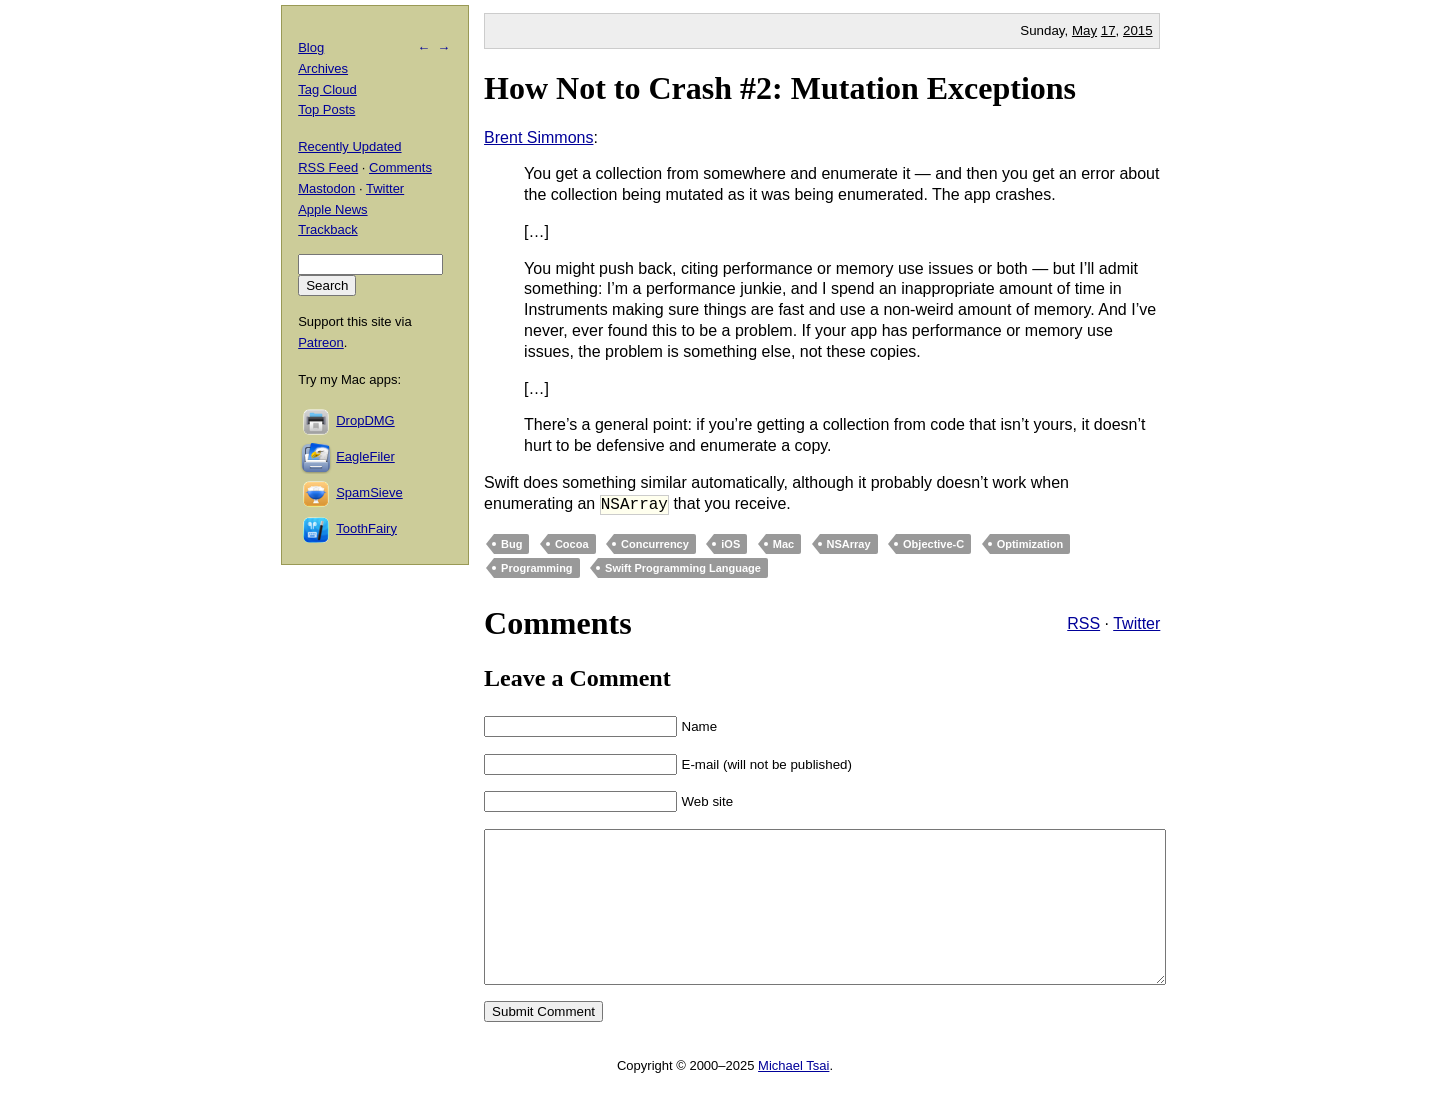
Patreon (321, 342)
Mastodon (326, 188)
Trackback (327, 229)
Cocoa (572, 544)
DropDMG (365, 420)
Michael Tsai (793, 1095)
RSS (1083, 623)
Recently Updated (349, 146)
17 (1108, 30)
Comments (400, 167)
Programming (537, 568)
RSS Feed (328, 167)
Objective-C (933, 544)
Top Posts (326, 109)
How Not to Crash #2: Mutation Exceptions (780, 88)
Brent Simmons (538, 137)
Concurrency (655, 544)
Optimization (1030, 544)
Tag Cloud (327, 89)
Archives (323, 68)
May (1084, 30)
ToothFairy (366, 528)
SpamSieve (369, 492)
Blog (311, 47)
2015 (1138, 30)
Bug (511, 544)
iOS (730, 544)
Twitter (1136, 623)
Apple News (332, 209)
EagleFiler (365, 456)
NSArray (849, 544)
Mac (783, 544)
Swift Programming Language (683, 568)
